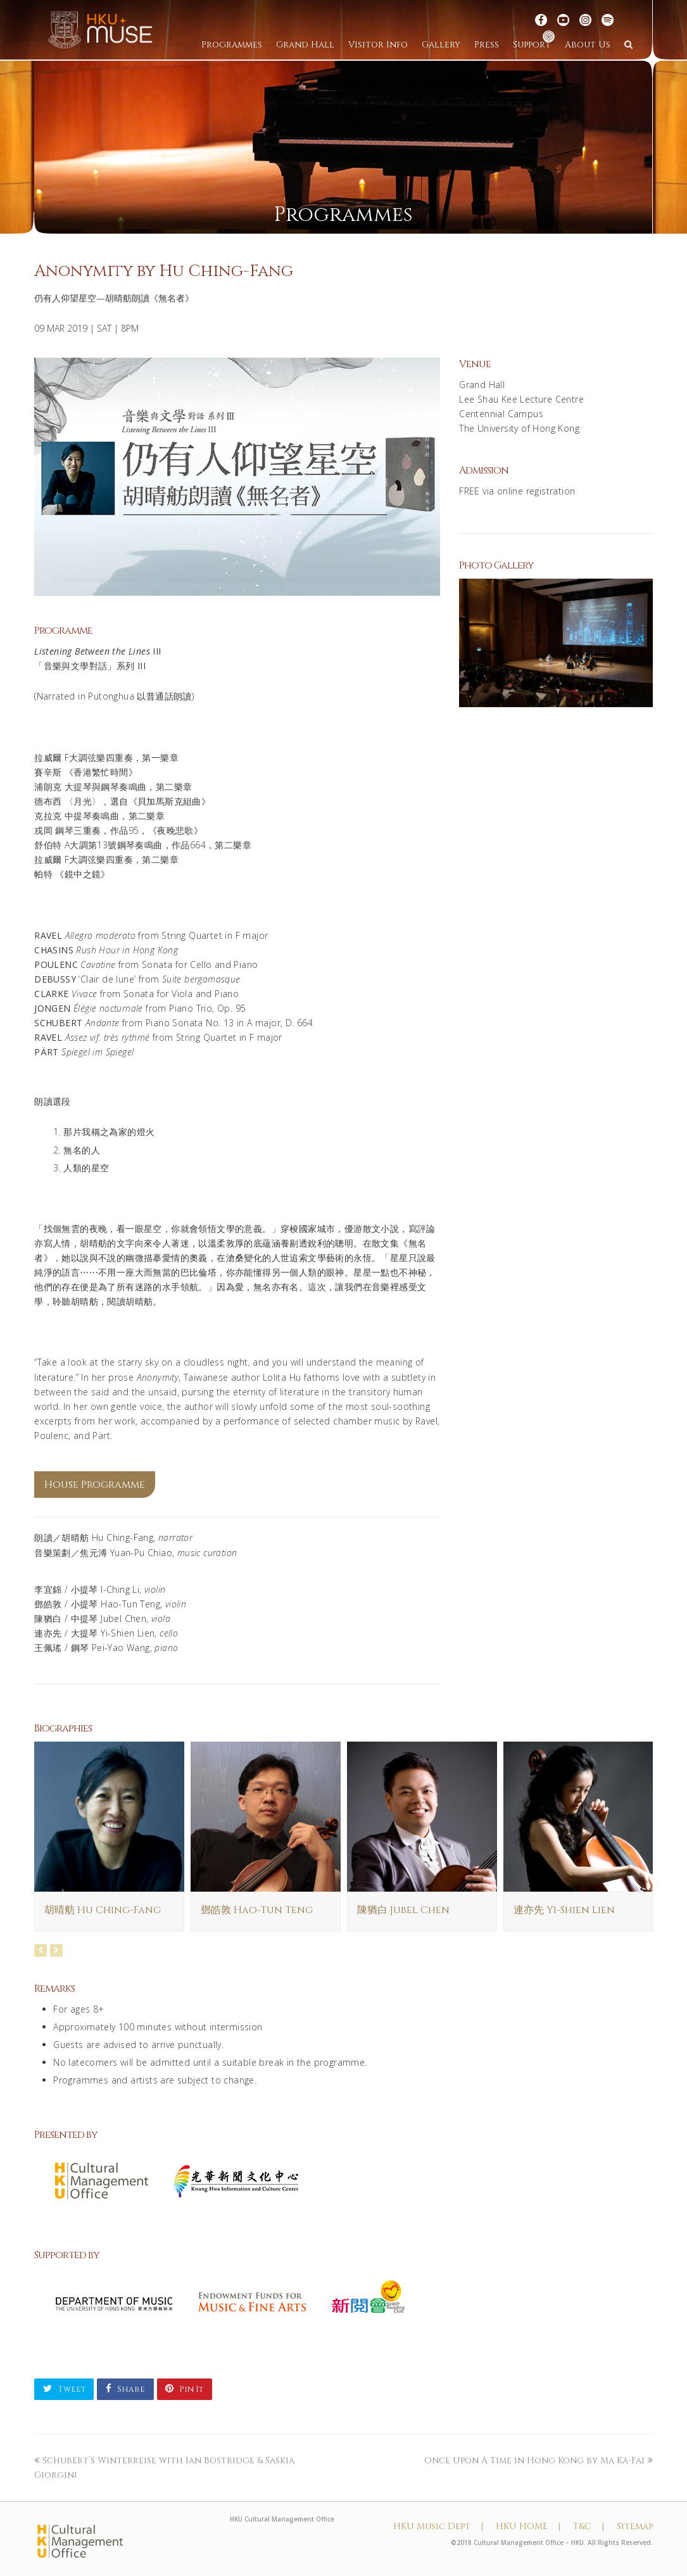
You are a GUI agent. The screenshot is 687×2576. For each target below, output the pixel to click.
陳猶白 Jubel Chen (403, 1910)
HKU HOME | (528, 2526)
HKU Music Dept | (438, 2526)
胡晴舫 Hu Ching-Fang (102, 1910)
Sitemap (635, 2526)
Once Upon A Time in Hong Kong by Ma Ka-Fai (538, 2460)
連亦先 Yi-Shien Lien (564, 1910)
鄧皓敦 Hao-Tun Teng (257, 1910)
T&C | (588, 2526)
